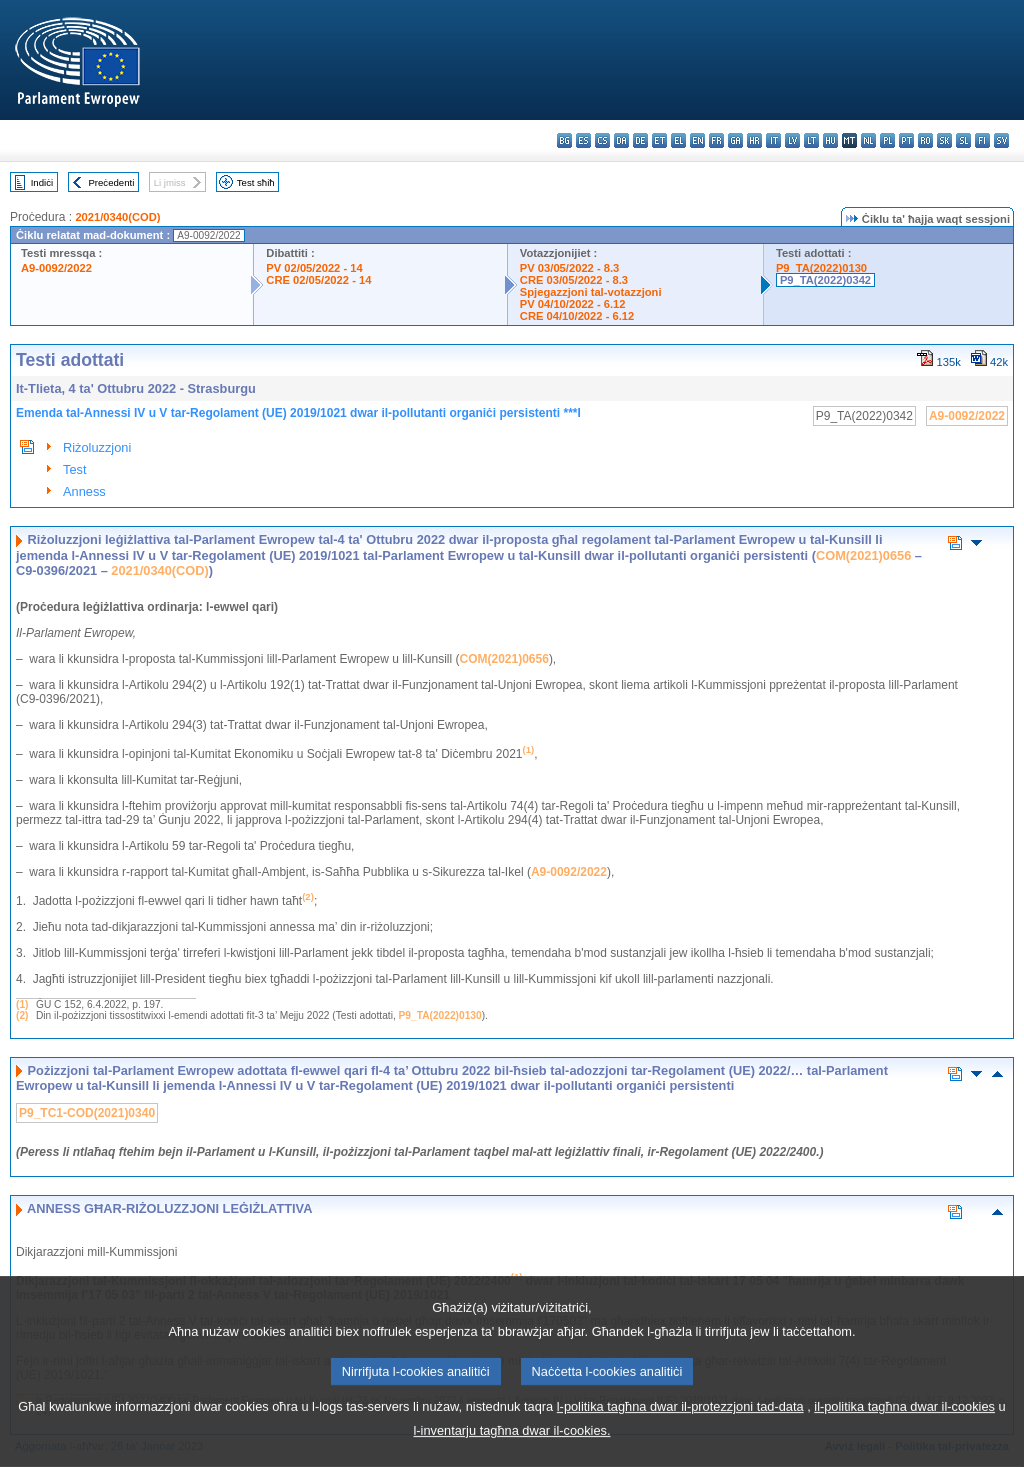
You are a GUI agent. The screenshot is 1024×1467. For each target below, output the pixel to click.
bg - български (564, 140)
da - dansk (621, 140)
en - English (697, 140)
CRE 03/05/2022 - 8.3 (574, 280)
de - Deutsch (640, 140)
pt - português (906, 140)
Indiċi (42, 182)
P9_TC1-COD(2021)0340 (87, 1113)
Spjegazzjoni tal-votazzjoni (591, 292)
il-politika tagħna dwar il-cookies (904, 1431)
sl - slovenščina (963, 140)
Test (74, 469)
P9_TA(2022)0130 (821, 268)
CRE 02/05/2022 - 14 (318, 280)
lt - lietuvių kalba (811, 140)
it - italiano (773, 140)
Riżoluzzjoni (97, 447)
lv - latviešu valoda (792, 140)
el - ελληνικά (678, 140)
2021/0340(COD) (117, 217)
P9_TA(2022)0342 (825, 280)
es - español (583, 140)
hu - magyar (830, 140)
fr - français (716, 140)
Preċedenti (111, 182)
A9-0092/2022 (56, 268)
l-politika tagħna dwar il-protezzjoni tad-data (680, 1431)
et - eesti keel (659, 140)
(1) (22, 1004)
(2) (22, 1015)
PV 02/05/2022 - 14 (314, 268)
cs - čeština (602, 140)
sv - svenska (1001, 140)
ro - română (925, 140)
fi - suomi (982, 140)
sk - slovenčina (944, 140)
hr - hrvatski (754, 140)
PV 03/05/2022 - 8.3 (570, 268)
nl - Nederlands (868, 140)
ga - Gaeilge (735, 140)
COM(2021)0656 (863, 555)
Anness (84, 491)
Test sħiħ (256, 182)
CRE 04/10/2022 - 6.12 (577, 316)
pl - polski (887, 140)
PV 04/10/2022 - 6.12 (573, 304)
